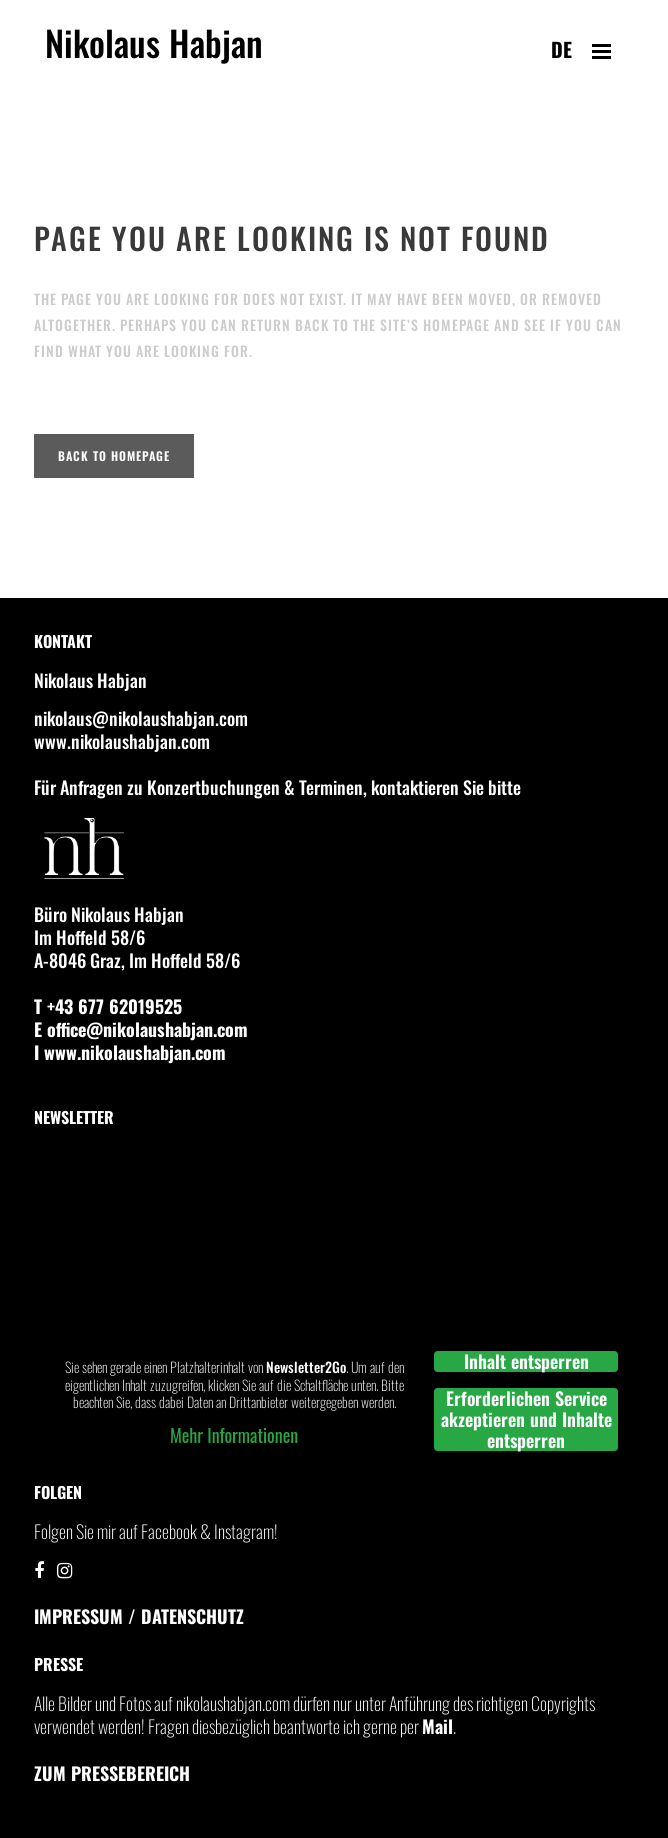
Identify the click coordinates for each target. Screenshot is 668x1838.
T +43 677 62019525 (108, 1006)
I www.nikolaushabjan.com (130, 1052)
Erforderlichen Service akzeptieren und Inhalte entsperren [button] (526, 1419)
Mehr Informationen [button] (234, 1435)
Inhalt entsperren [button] (526, 1361)
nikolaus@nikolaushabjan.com (141, 718)
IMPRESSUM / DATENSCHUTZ (139, 1616)
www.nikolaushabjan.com (122, 741)
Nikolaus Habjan (154, 54)
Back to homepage (114, 455)
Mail (437, 1726)
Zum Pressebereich (112, 1773)
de (561, 49)
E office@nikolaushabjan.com (141, 1029)
